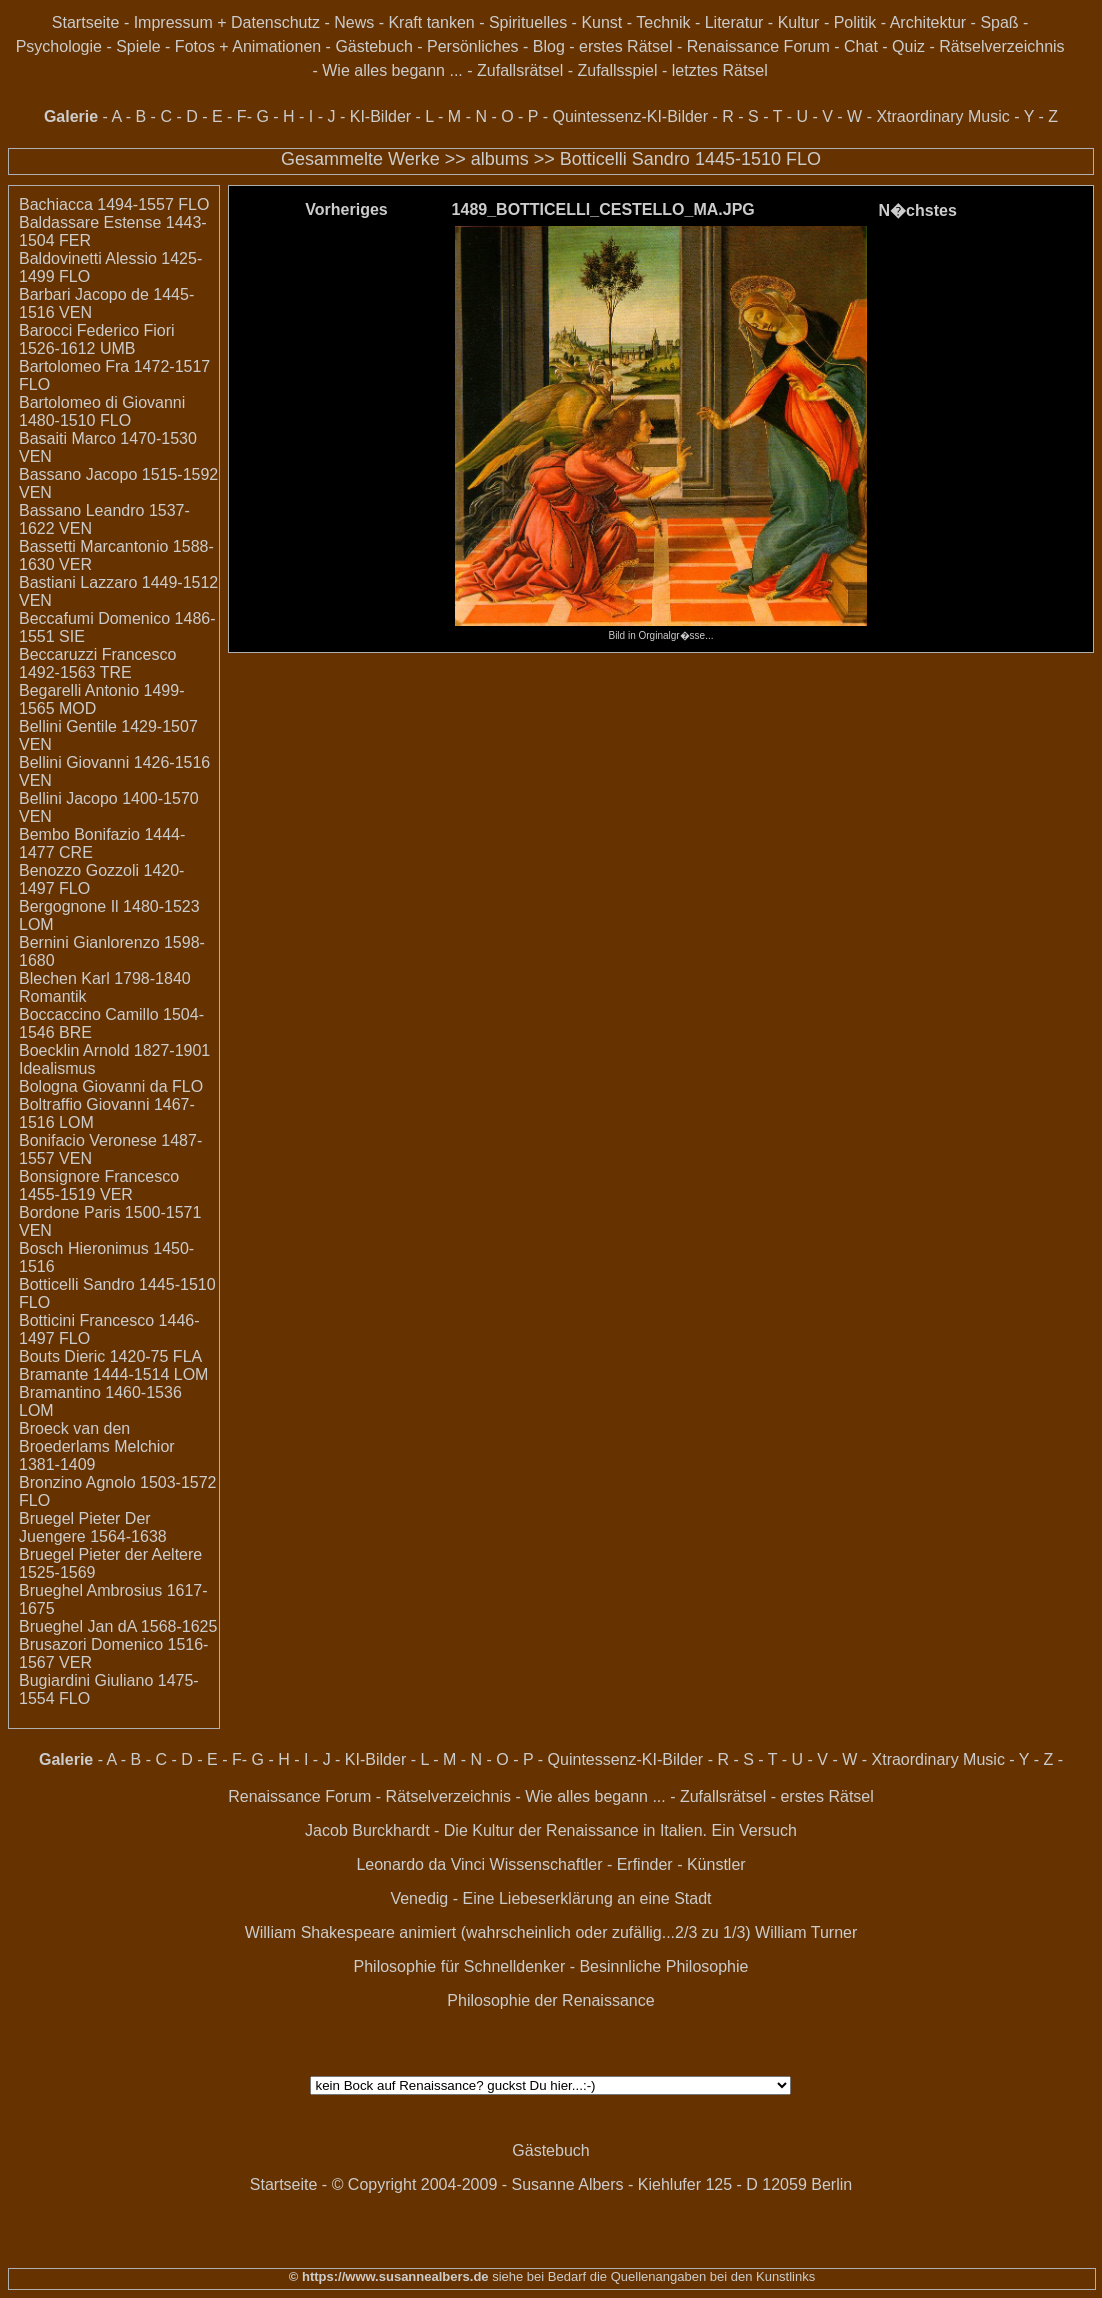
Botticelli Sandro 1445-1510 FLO (690, 159)
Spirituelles (528, 22)
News (354, 22)
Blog (549, 46)
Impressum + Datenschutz (227, 22)
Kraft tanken (431, 22)
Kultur (799, 22)
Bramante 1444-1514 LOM (113, 1374)
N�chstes (918, 210)
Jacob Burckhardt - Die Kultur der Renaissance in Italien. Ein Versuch (551, 1830)
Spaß (999, 22)
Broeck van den (74, 1428)
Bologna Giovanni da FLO (111, 1086)
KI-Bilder (380, 116)
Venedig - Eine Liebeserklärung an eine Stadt (550, 1898)
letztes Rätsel (720, 70)
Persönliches (473, 46)
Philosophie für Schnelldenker (460, 1966)
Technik (663, 22)
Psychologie (59, 46)
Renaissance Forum (758, 46)
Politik (855, 22)
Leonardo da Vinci (420, 1864)
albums (500, 159)
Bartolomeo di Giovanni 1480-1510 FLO (102, 411)
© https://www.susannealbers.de (389, 2276)
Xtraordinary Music (942, 116)
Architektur (928, 22)
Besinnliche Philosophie (663, 1966)
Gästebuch (373, 46)
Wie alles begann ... (392, 70)
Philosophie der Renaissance (550, 2000)
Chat (861, 46)
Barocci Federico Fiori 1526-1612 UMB (97, 339)
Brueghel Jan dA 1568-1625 (118, 1626)
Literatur (734, 22)
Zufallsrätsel (520, 70)
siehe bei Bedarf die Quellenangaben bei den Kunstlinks (652, 2276)
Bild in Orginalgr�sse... (661, 630)
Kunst (601, 22)
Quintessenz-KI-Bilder (630, 116)
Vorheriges (346, 209)
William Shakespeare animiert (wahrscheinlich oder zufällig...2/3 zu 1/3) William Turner (551, 1932)
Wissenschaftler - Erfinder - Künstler (618, 1864)
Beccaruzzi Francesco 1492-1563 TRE (97, 663)
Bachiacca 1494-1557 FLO (114, 204)
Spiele (138, 46)
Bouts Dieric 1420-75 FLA (110, 1356)
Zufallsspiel (617, 70)
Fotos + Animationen (248, 46)
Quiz (908, 46)
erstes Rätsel (625, 46)
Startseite (86, 22)
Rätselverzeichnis (1001, 46)
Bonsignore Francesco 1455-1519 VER (99, 1185)
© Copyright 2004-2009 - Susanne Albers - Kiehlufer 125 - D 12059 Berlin (592, 2184)
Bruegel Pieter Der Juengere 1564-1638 (93, 1527)
